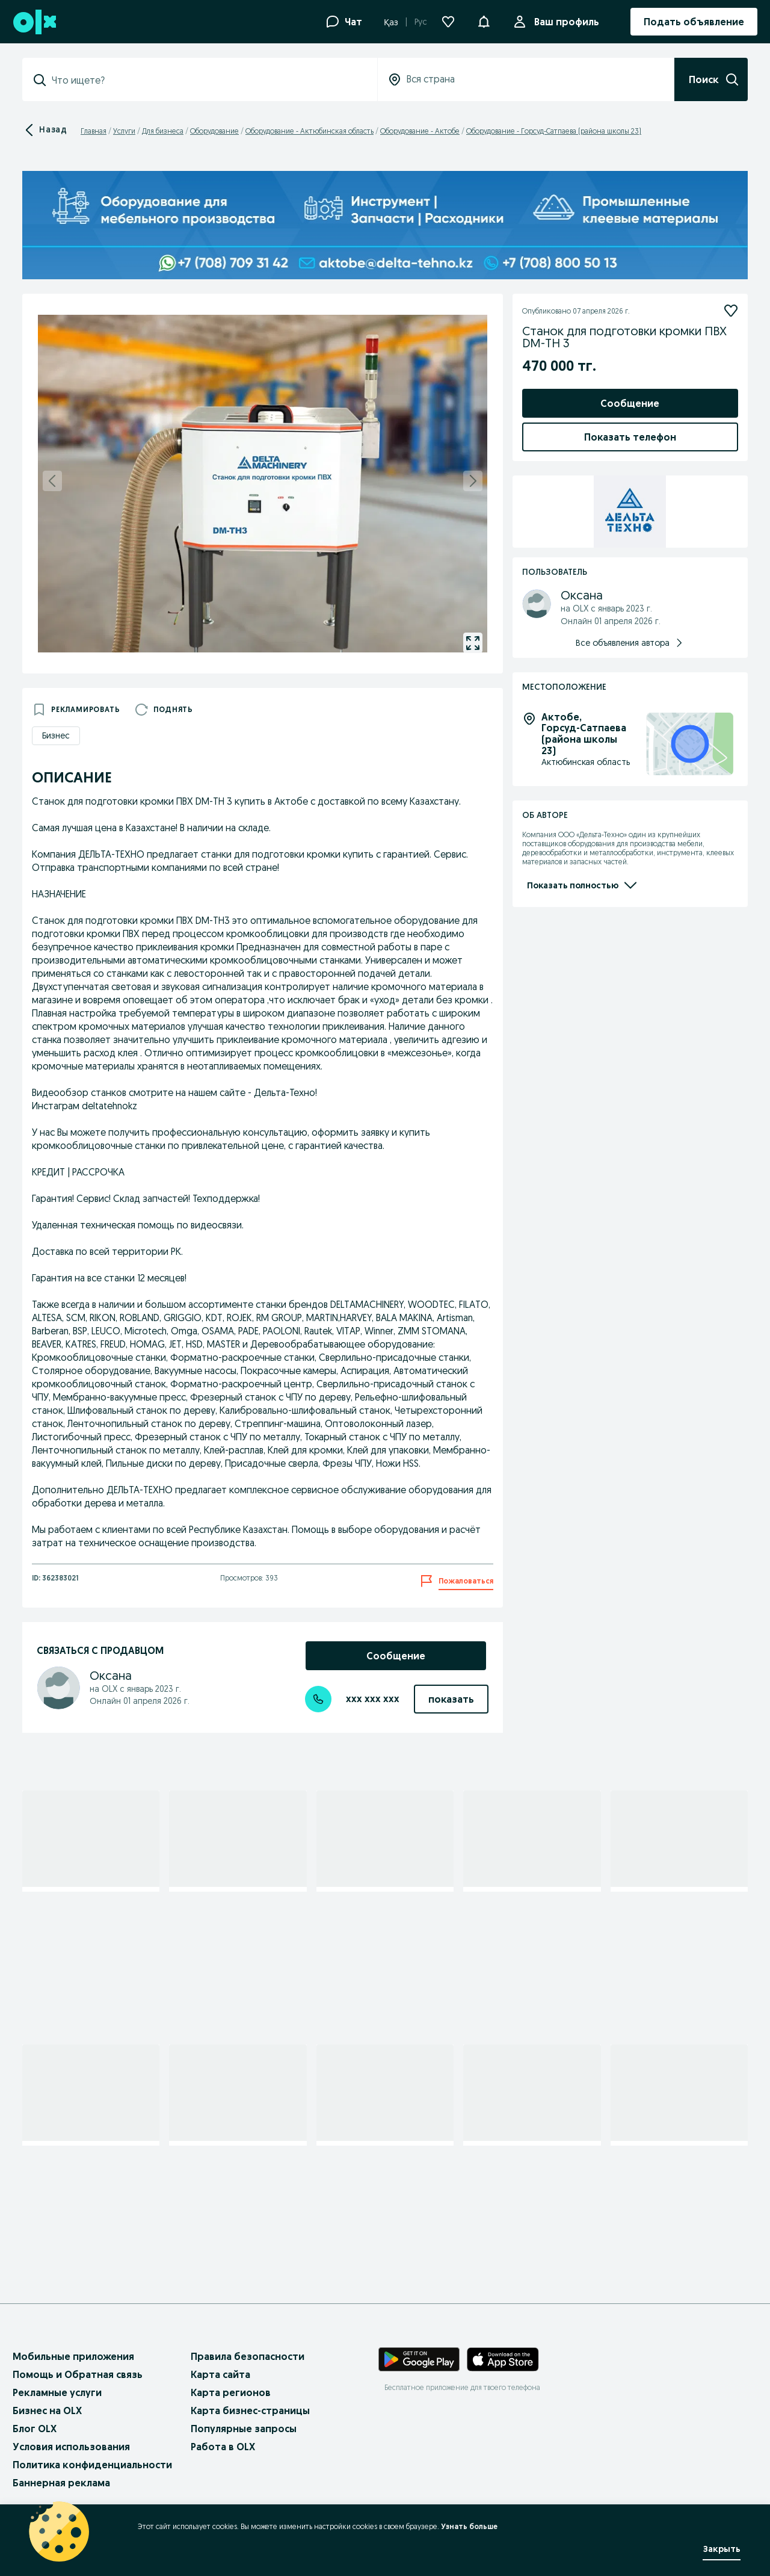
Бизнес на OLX (47, 2410)
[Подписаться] (731, 310)
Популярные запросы (244, 2429)
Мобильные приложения (73, 2356)
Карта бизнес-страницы (250, 2410)
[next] (472, 481)
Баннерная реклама (61, 2483)
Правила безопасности (247, 2356)
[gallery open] (472, 643)
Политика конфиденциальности (92, 2465)
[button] (483, 20)
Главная (93, 130)
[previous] (52, 481)
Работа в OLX (223, 2447)
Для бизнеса (162, 130)
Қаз (391, 22)
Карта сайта (220, 2374)
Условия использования (71, 2447)
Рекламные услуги (57, 2392)
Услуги (124, 130)
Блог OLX (35, 2429)
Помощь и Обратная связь (78, 2374)
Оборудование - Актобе (420, 130)
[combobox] (207, 80)
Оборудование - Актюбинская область (309, 130)
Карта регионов (231, 2392)
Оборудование (214, 130)
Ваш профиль (564, 21)
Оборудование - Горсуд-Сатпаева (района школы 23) (553, 130)
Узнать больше (469, 2526)
